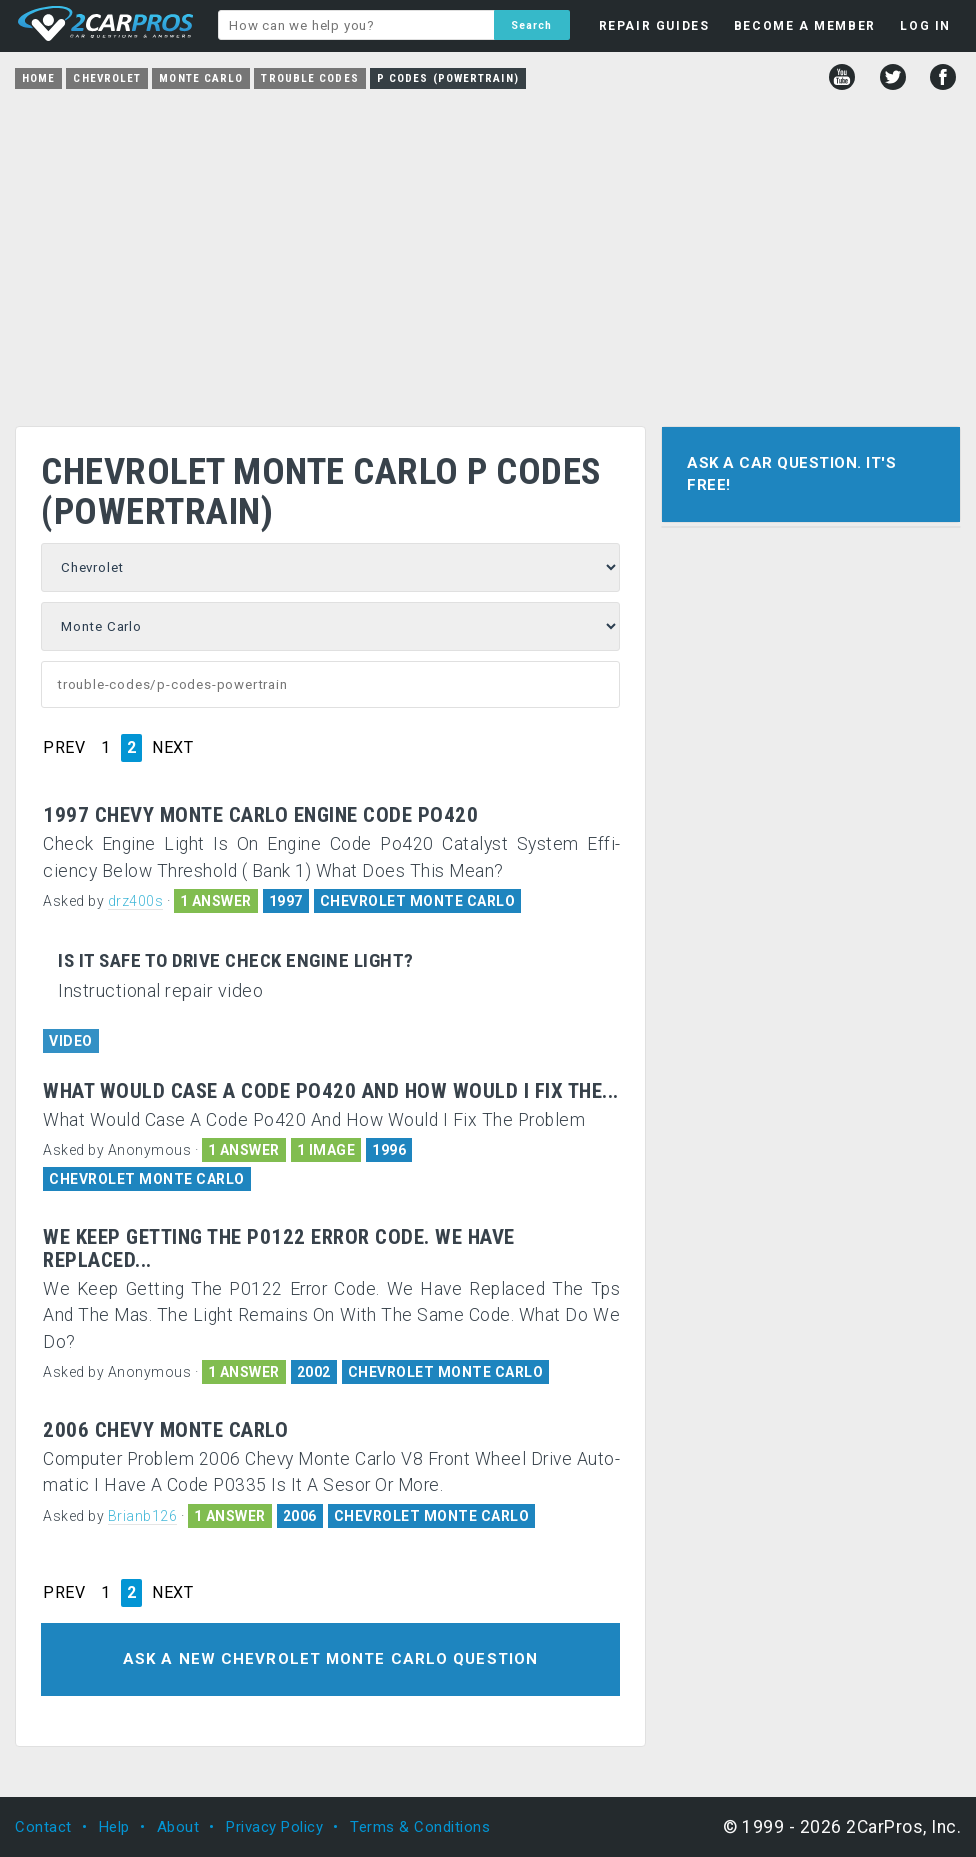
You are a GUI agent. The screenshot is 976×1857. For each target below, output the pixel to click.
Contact (43, 1827)
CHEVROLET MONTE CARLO (418, 901)
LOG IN (925, 26)
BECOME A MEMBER (805, 26)
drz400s (136, 901)
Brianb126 (143, 1516)
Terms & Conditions (420, 1827)
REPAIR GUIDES (654, 26)
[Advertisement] (488, 251)
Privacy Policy (274, 1827)
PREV (64, 748)
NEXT (172, 748)
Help (114, 1827)
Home (38, 78)
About (178, 1827)
